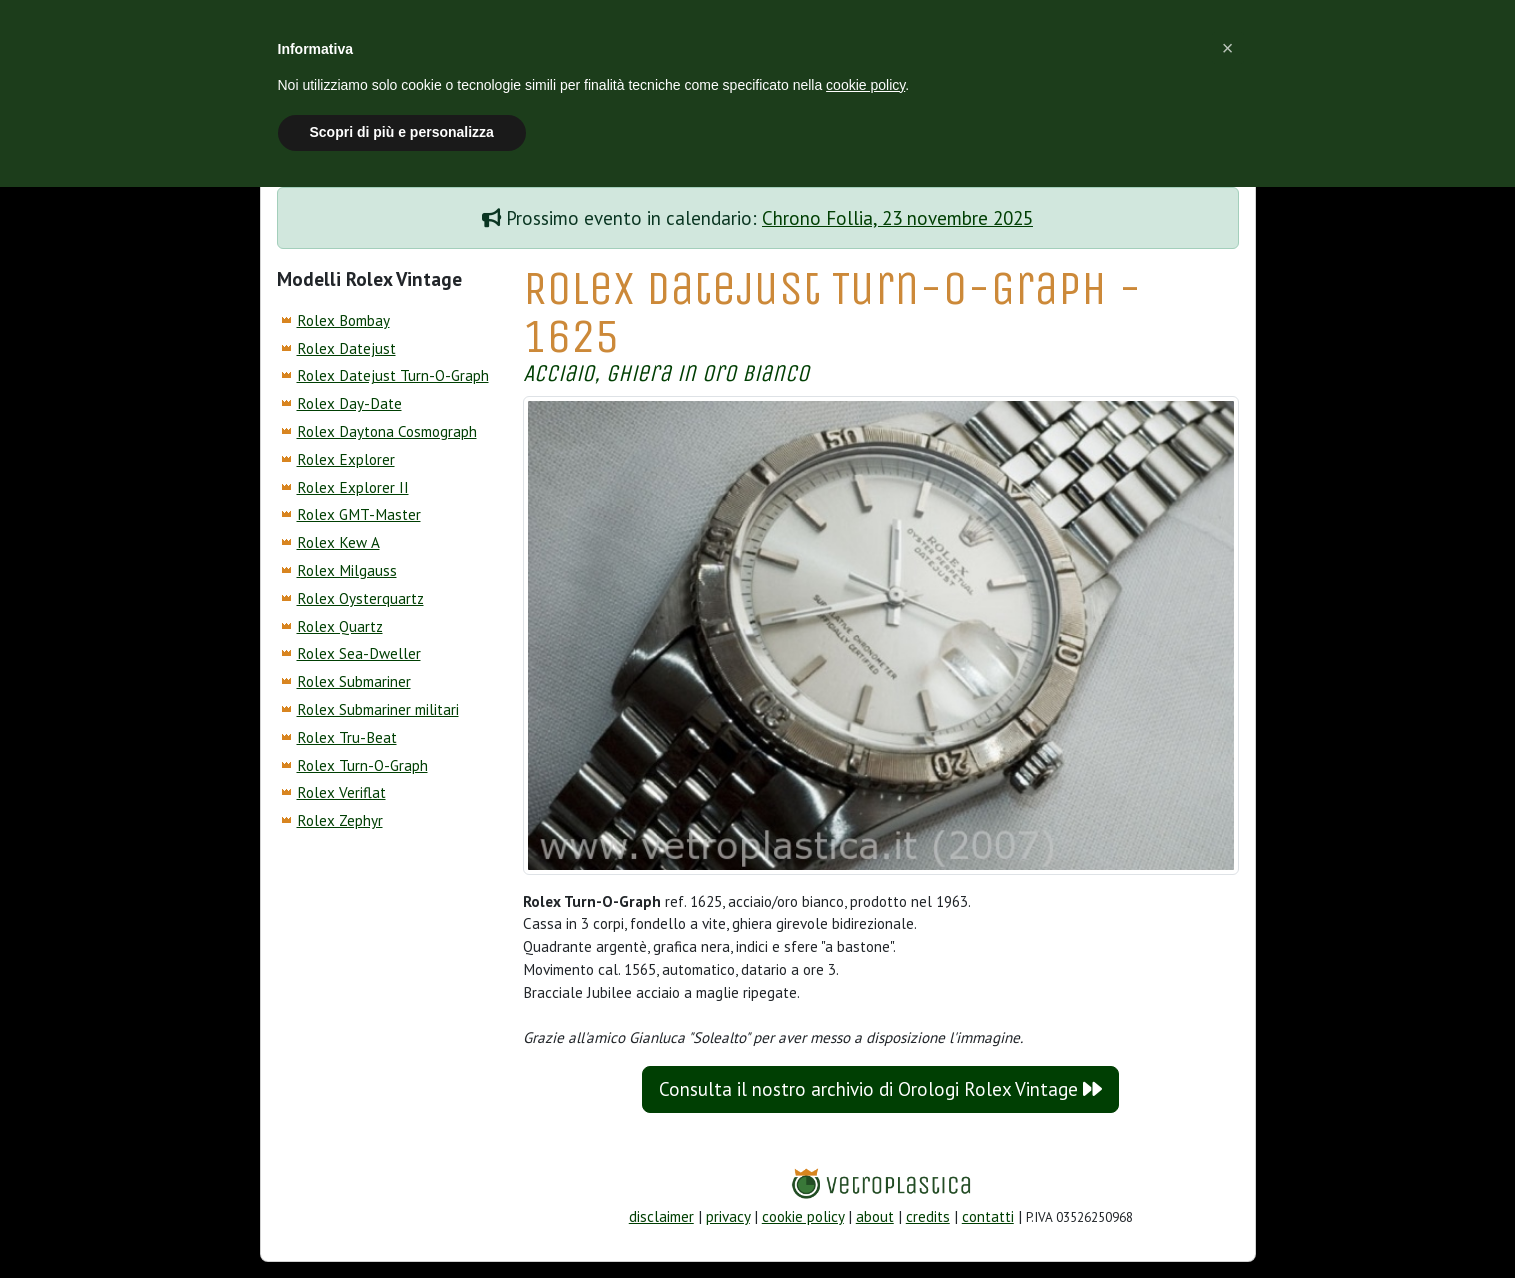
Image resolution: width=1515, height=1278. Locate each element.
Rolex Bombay (343, 320)
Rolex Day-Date (349, 403)
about (875, 1216)
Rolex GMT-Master (359, 514)
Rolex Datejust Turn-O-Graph (393, 375)
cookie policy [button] (865, 85)
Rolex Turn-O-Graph (362, 765)
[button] (1228, 48)
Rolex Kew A (338, 542)
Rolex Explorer (346, 459)
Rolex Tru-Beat (347, 737)
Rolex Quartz (340, 626)
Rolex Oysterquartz (360, 598)
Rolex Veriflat (341, 792)
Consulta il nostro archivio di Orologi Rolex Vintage (880, 1089)
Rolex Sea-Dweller (359, 653)
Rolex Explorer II (353, 487)
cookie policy (803, 1216)
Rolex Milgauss (347, 570)
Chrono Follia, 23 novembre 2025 (897, 218)
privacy (728, 1216)
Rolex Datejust (346, 348)
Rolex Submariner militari (378, 709)
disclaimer (661, 1216)
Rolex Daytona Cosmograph (387, 431)
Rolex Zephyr (340, 820)
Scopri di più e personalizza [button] (402, 132)
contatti (988, 1216)
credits (928, 1216)
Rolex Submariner (354, 681)
